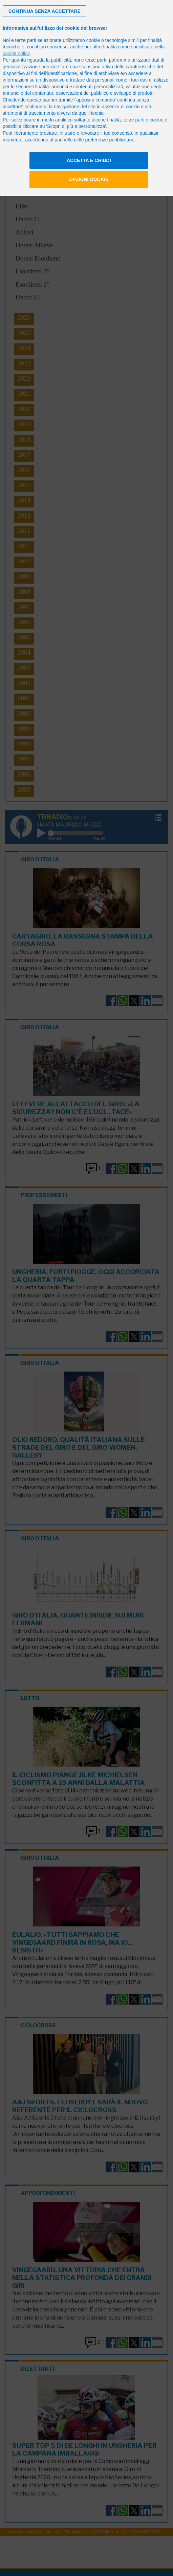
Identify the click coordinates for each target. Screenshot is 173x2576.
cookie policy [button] (16, 53)
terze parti (95, 60)
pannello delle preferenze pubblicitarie (94, 139)
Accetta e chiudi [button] (89, 160)
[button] (44, 11)
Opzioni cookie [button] (89, 179)
